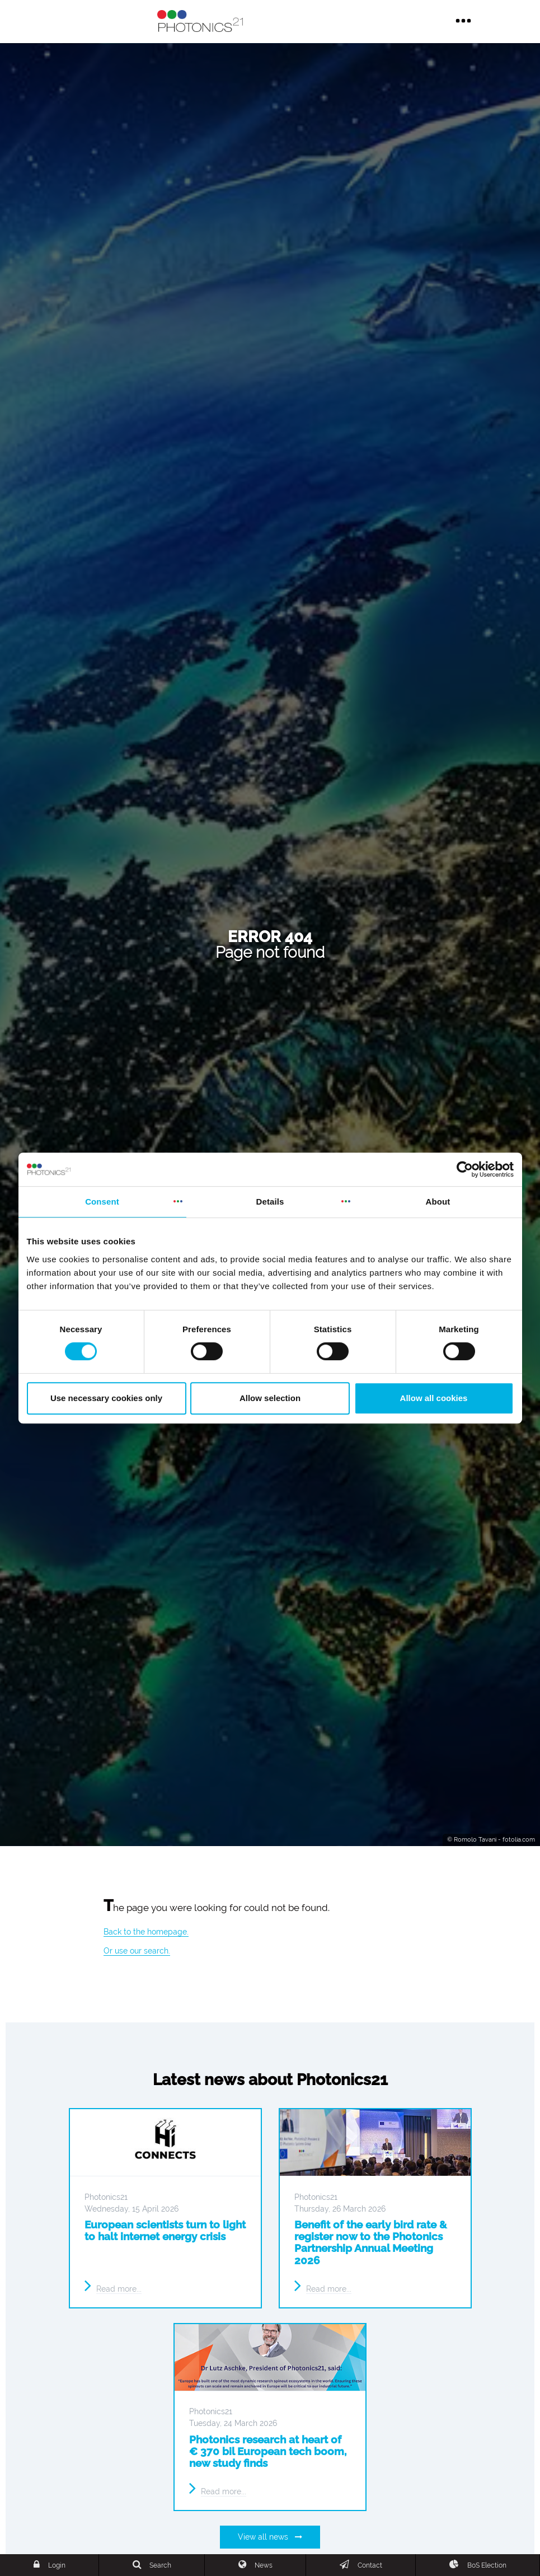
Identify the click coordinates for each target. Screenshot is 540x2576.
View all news (270, 2536)
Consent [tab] (102, 1201)
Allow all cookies (434, 1398)
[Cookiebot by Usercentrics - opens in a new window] (465, 1169)
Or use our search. (137, 1950)
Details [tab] (270, 1201)
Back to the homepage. (146, 1931)
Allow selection (270, 1398)
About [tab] (438, 1201)
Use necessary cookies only (106, 1398)
